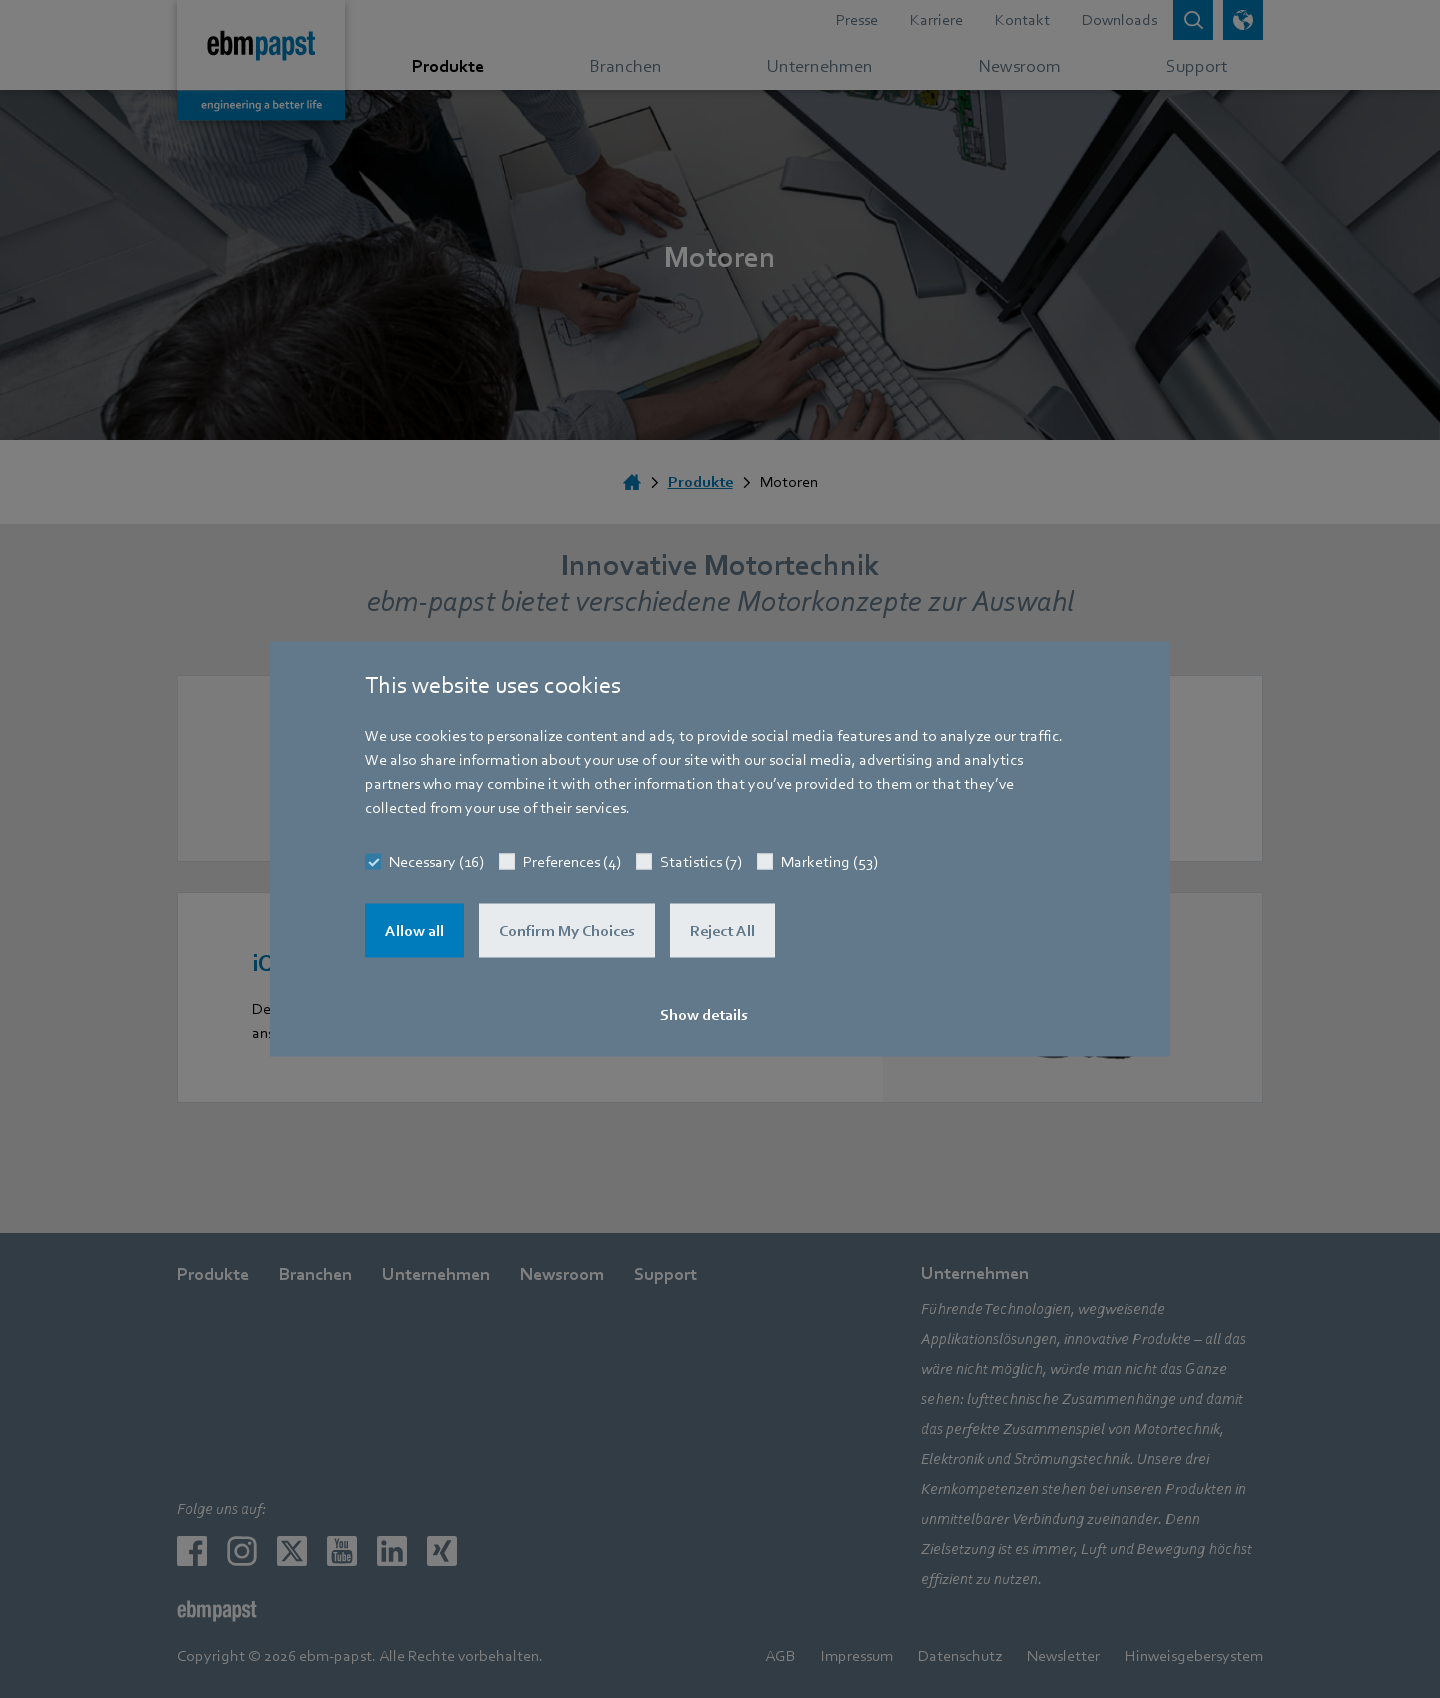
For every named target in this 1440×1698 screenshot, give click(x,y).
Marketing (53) (829, 862)
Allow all (414, 931)
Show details (704, 1015)
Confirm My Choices (567, 931)
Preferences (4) (572, 862)
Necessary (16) (436, 862)
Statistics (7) (701, 862)
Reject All (722, 931)
